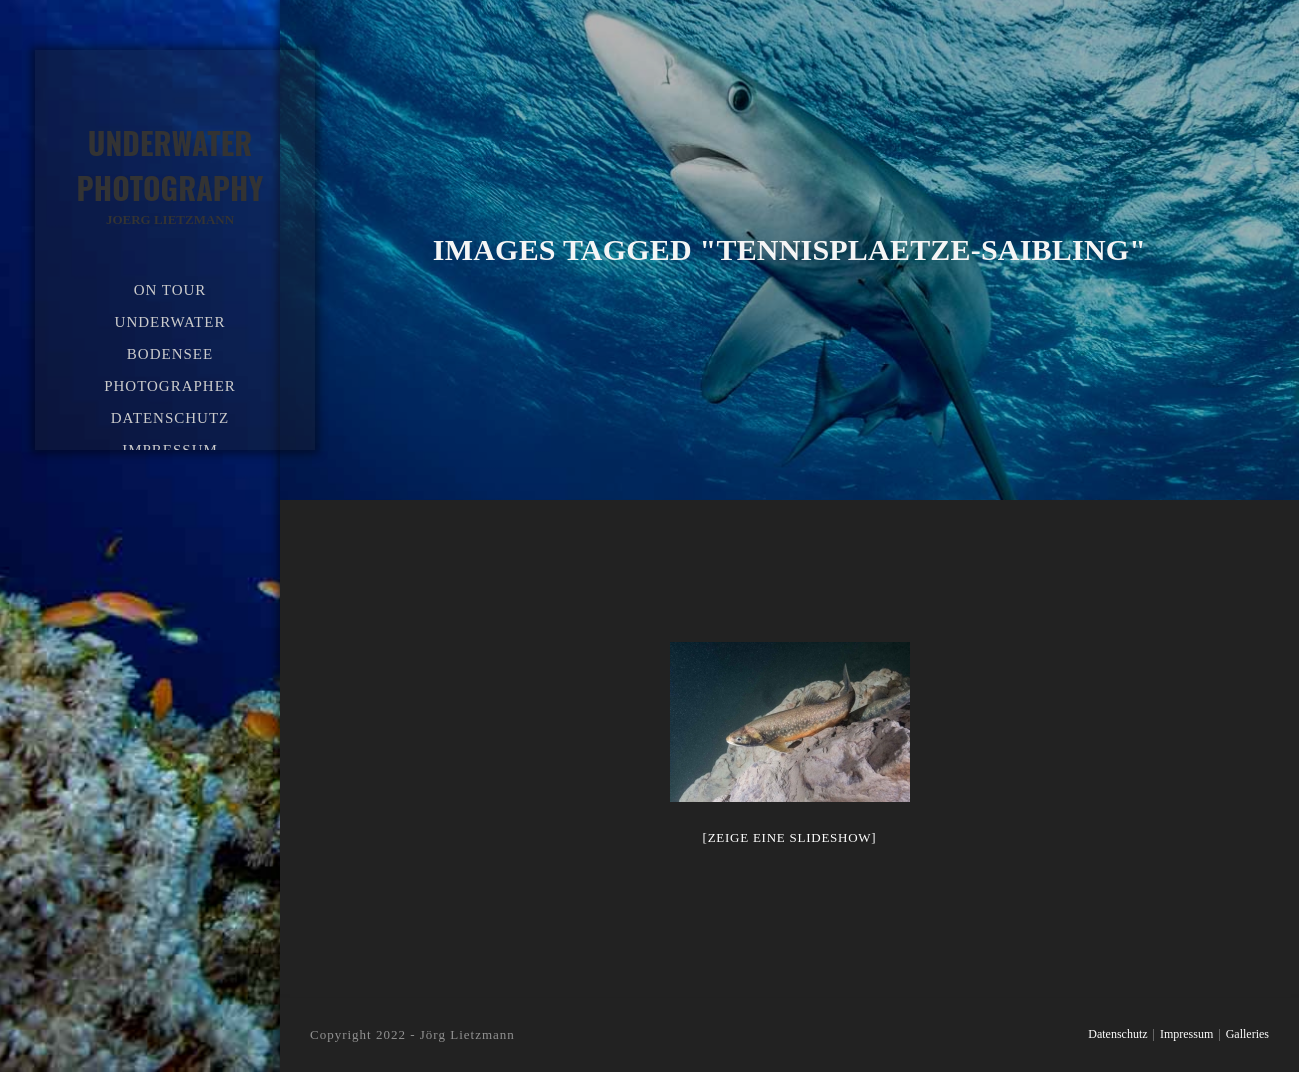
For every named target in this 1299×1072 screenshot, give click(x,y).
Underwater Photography (170, 175)
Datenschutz (1117, 1034)
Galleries (1247, 1034)
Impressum (1186, 1034)
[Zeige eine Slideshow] (790, 837)
